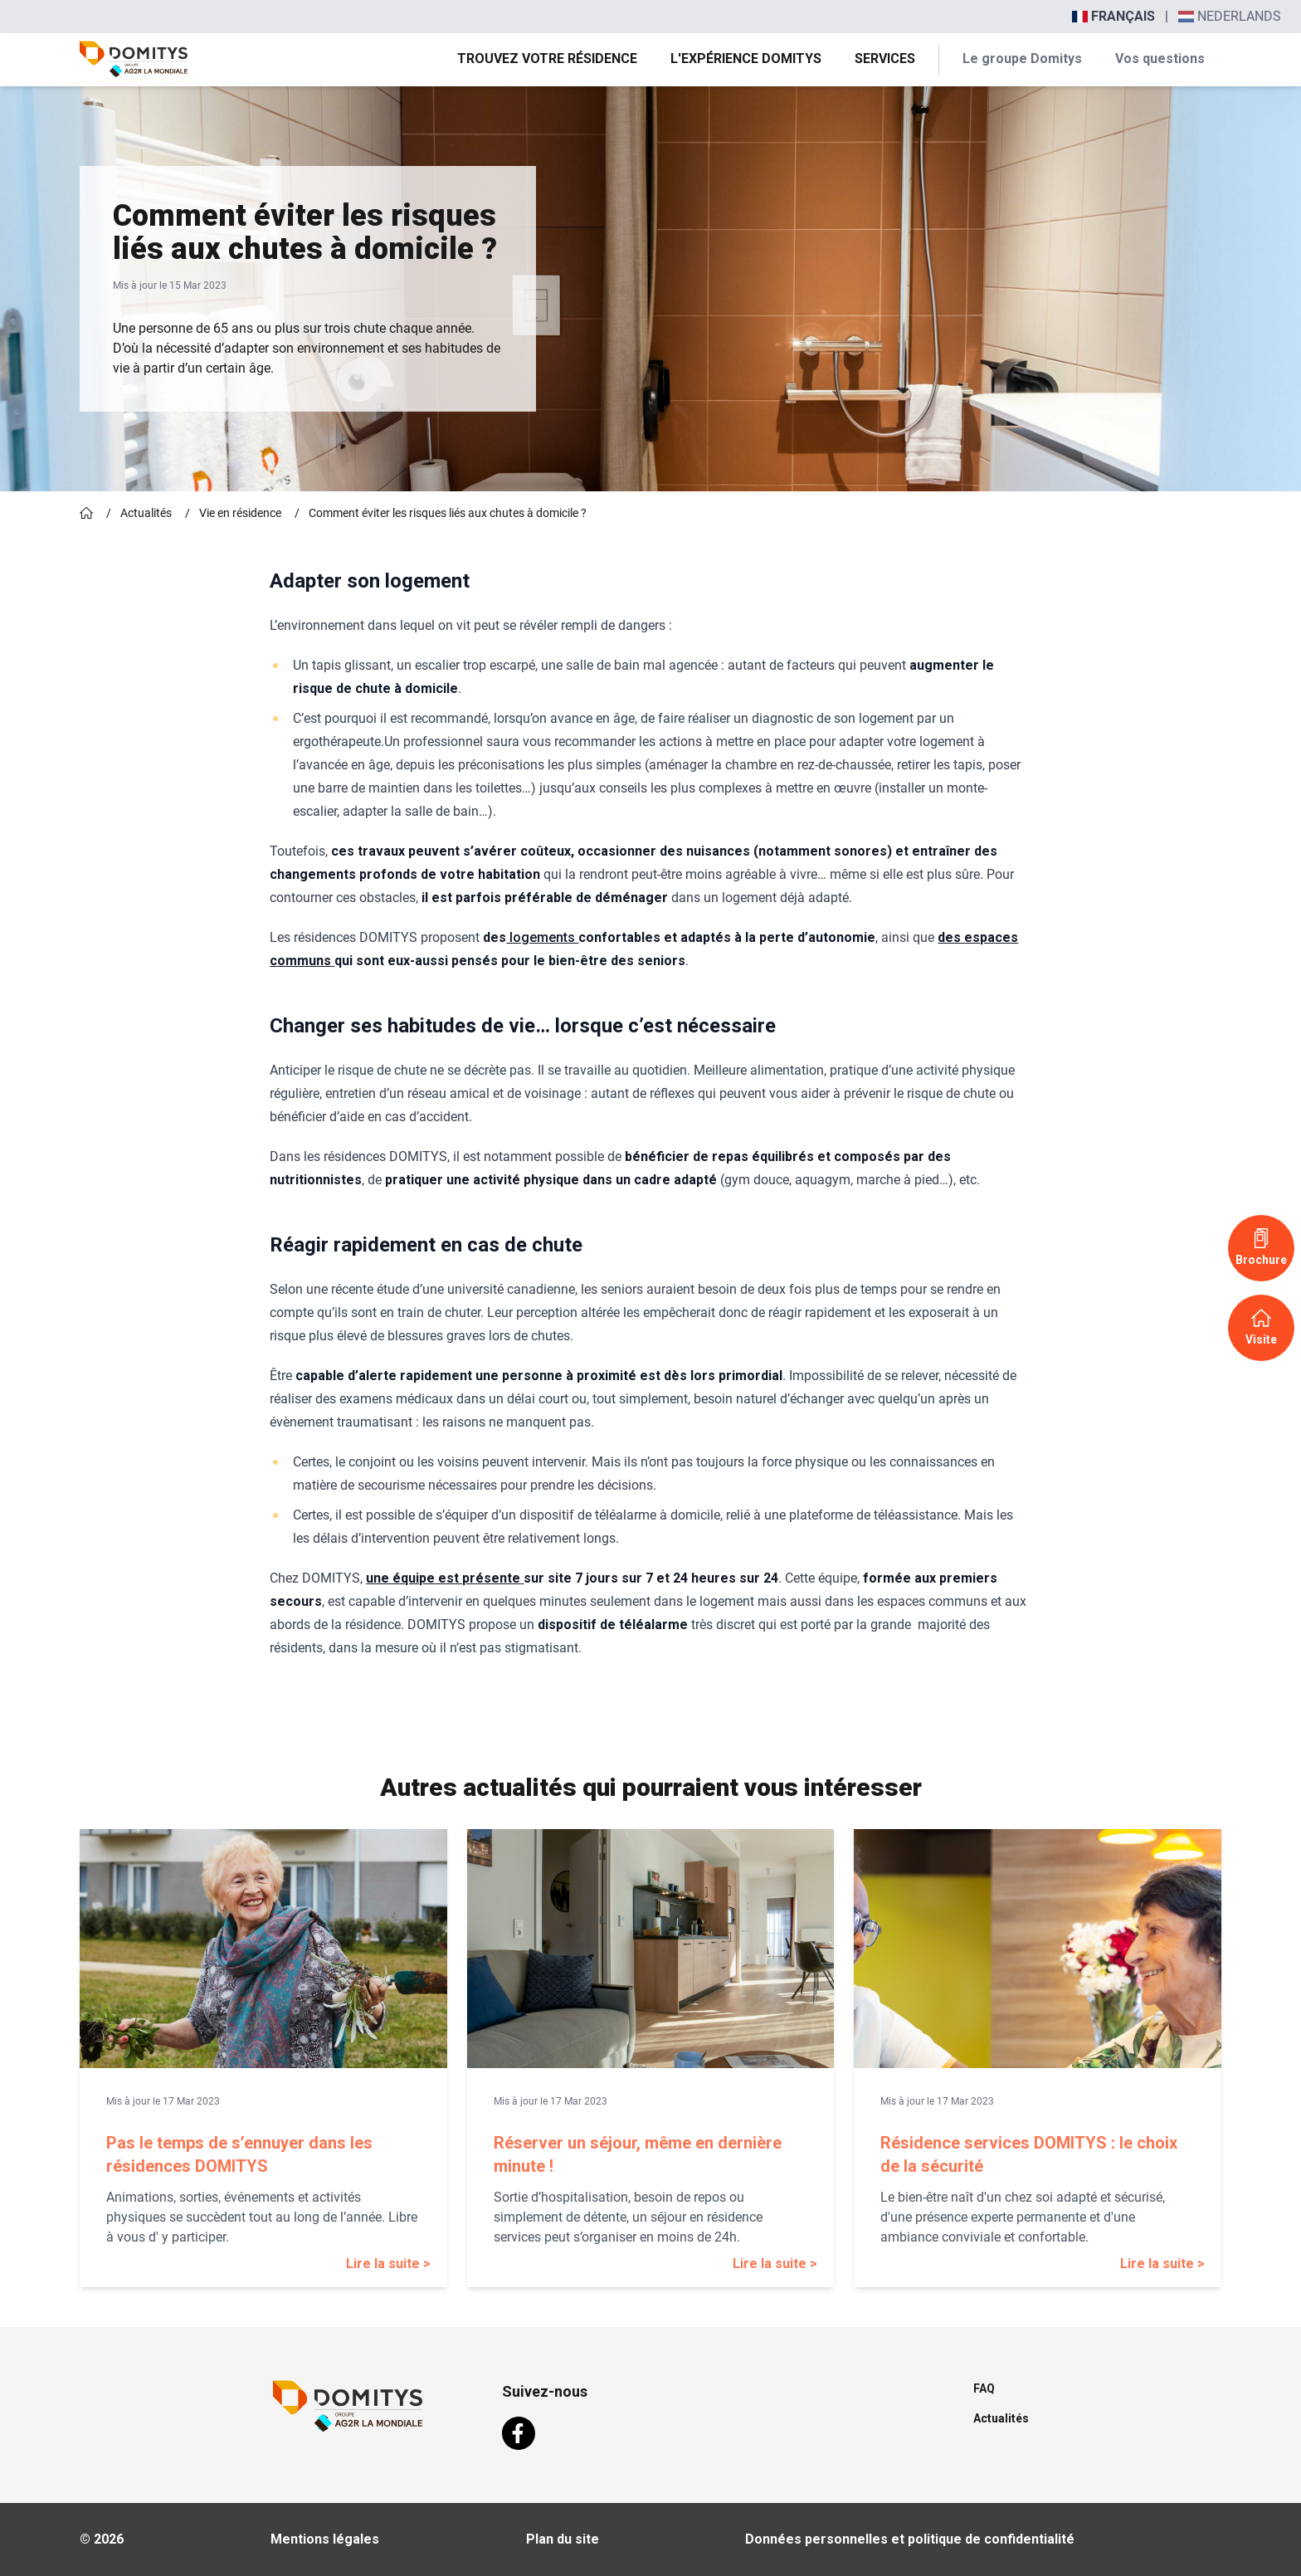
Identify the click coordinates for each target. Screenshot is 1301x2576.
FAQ (984, 2388)
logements (542, 937)
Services (885, 58)
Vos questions (1160, 58)
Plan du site (562, 2539)
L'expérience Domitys (745, 58)
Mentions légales (324, 2539)
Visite (1261, 1327)
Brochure (1261, 1247)
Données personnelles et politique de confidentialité (909, 2539)
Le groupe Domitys (1022, 58)
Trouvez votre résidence (547, 58)
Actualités (146, 513)
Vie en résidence (240, 513)
